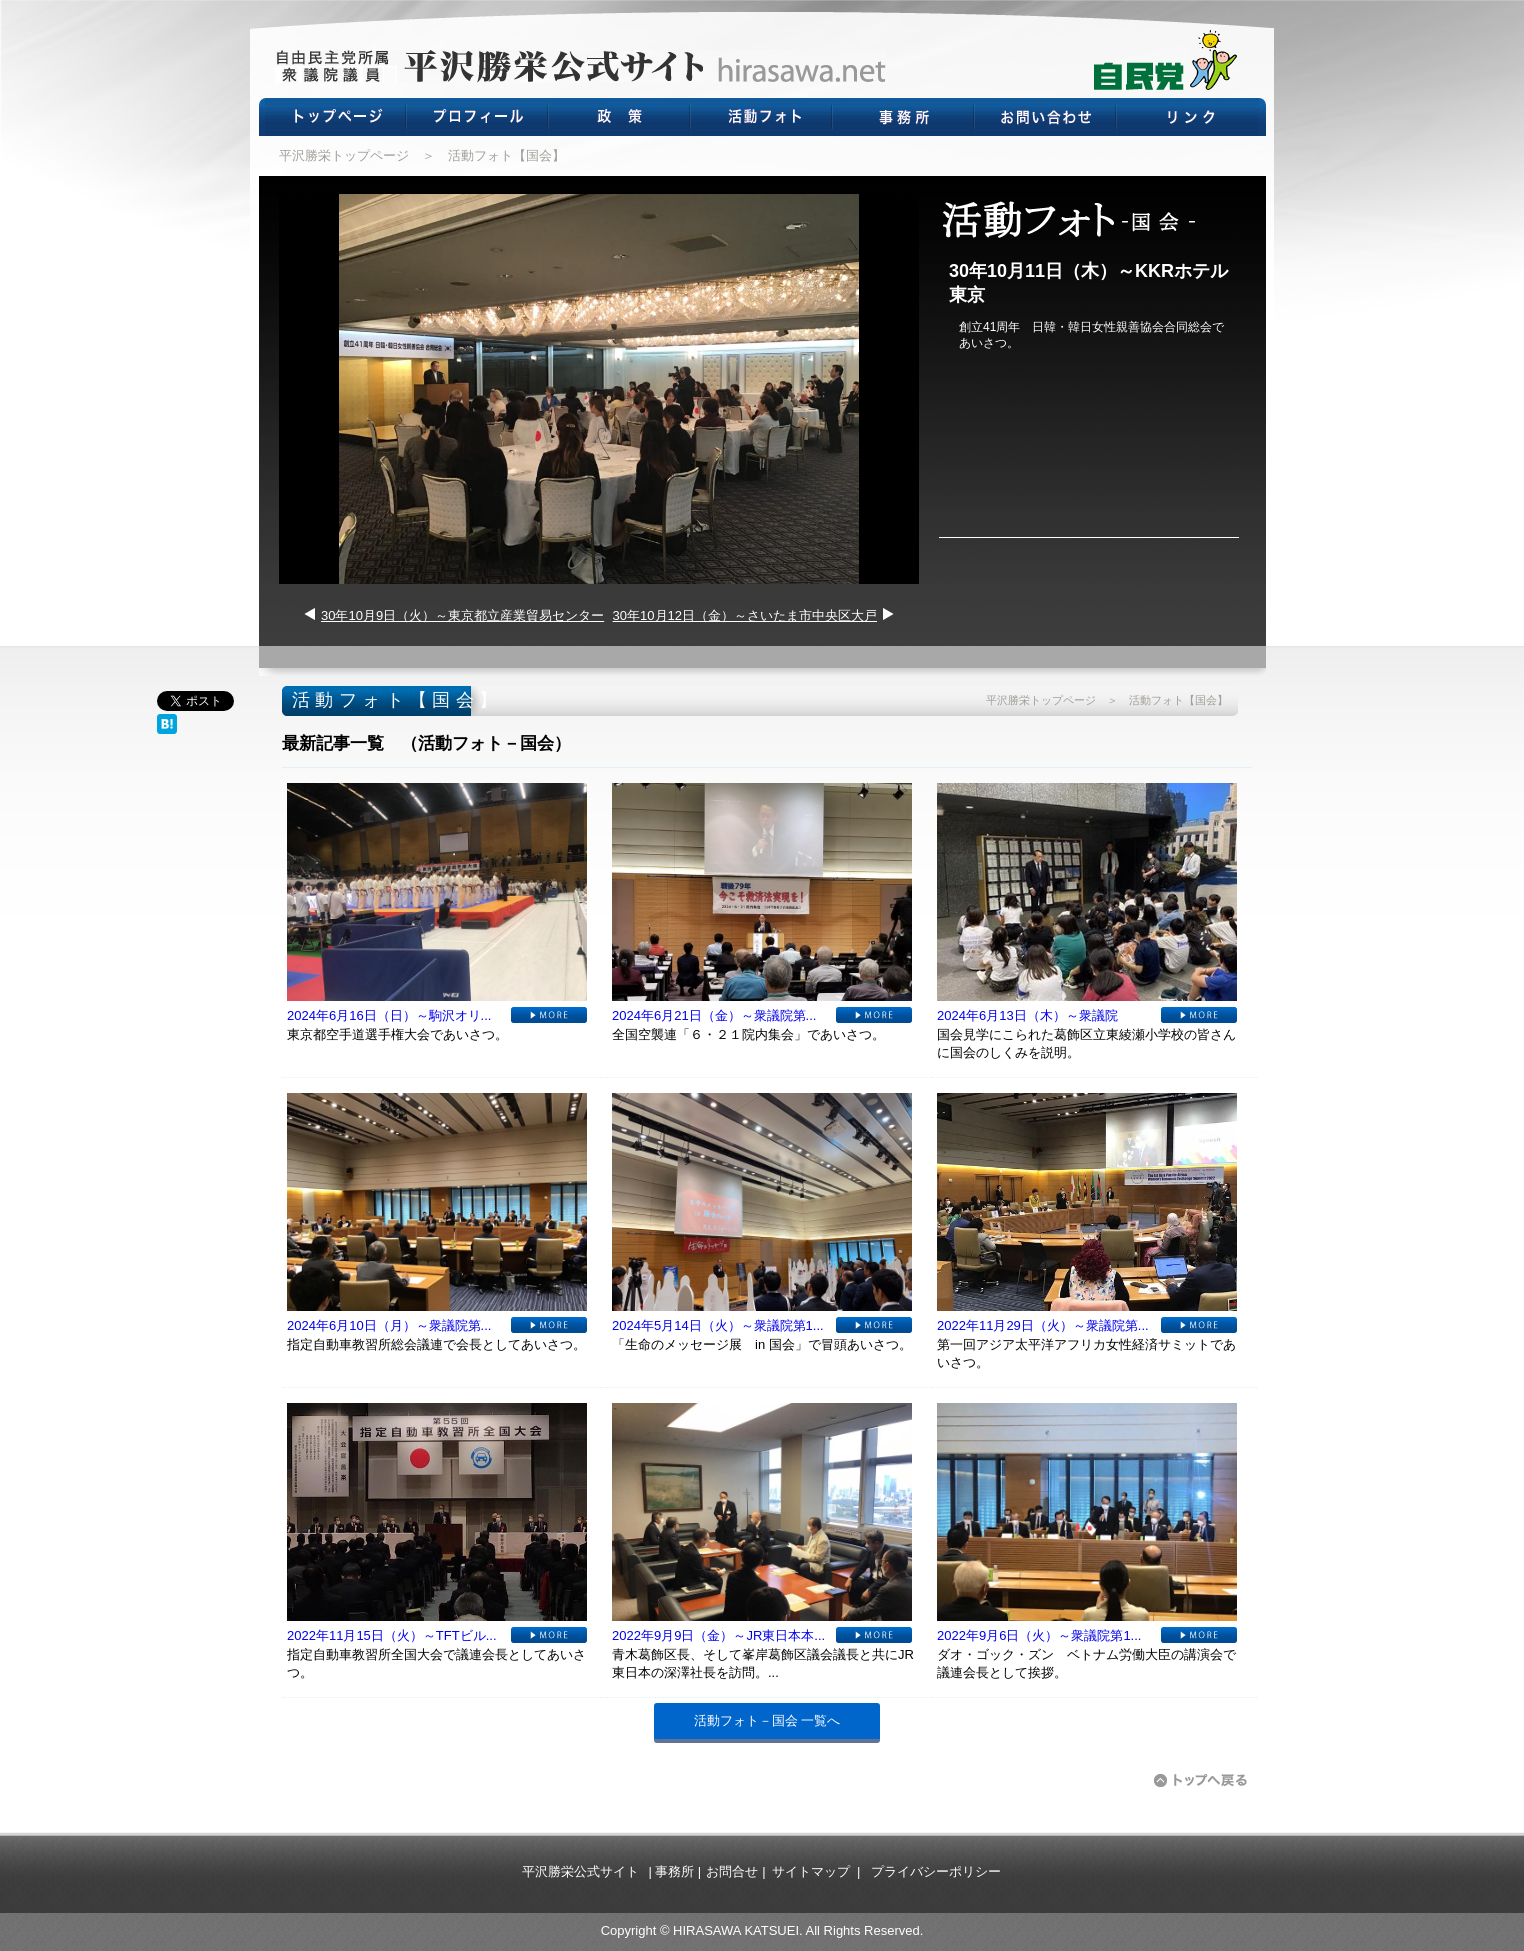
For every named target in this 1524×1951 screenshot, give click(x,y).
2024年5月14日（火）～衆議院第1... (718, 1325)
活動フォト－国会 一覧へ (767, 1720)
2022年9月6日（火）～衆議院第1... (1039, 1635)
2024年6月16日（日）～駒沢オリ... (389, 1015)
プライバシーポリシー (936, 1871)
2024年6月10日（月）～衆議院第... (389, 1325)
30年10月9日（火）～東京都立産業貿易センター (462, 615)
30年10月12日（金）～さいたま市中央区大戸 (745, 615)
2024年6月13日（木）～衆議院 (1027, 1015)
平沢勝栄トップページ (344, 155)
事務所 (674, 1871)
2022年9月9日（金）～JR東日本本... (718, 1635)
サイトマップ (811, 1871)
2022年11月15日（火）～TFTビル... (392, 1635)
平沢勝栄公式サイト (580, 1871)
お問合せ (732, 1871)
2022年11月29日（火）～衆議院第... (1043, 1325)
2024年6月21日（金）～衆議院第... (714, 1015)
